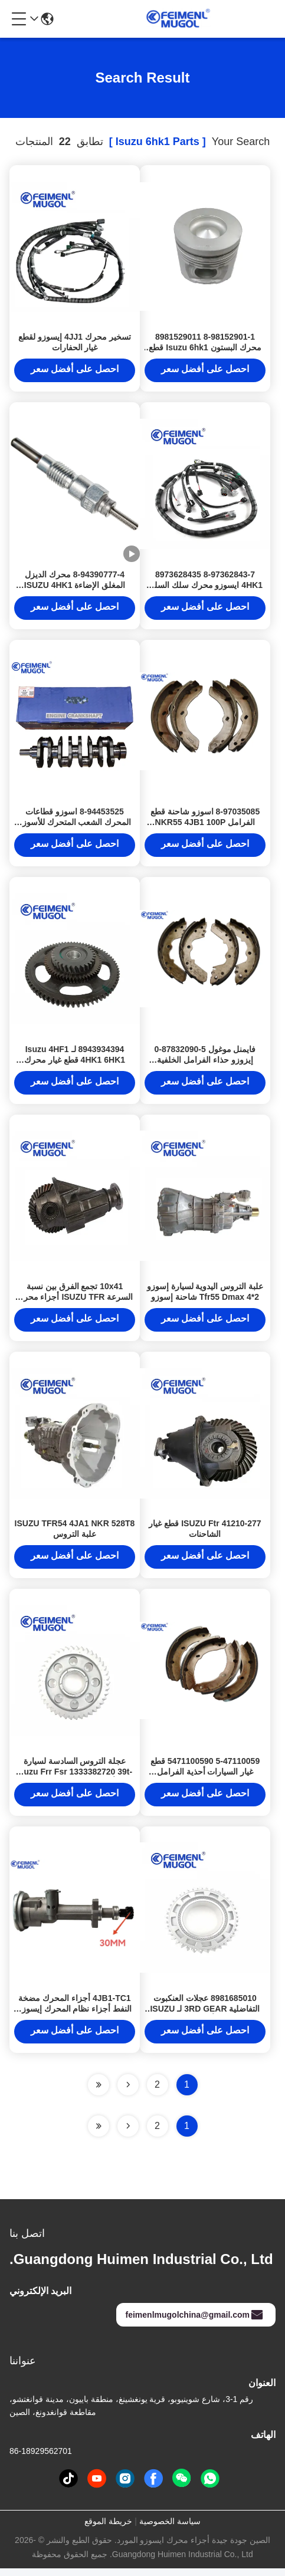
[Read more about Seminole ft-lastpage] (98, 2133)
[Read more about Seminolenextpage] (128, 2133)
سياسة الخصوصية (170, 2529)
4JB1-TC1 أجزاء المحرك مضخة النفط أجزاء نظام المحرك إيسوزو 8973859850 (75, 2016)
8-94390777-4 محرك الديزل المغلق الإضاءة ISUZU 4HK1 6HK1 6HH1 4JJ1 (74, 586)
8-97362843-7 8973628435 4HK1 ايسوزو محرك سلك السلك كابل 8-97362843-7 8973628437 (205, 586)
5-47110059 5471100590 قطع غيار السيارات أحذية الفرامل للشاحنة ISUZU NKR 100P (205, 1778)
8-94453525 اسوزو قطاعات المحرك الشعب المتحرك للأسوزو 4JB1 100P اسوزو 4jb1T (75, 825)
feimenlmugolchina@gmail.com (195, 2322)
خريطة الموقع (108, 2529)
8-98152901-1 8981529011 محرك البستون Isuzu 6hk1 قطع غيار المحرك (205, 348)
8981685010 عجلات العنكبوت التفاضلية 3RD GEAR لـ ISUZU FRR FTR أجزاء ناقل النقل (205, 2016)
